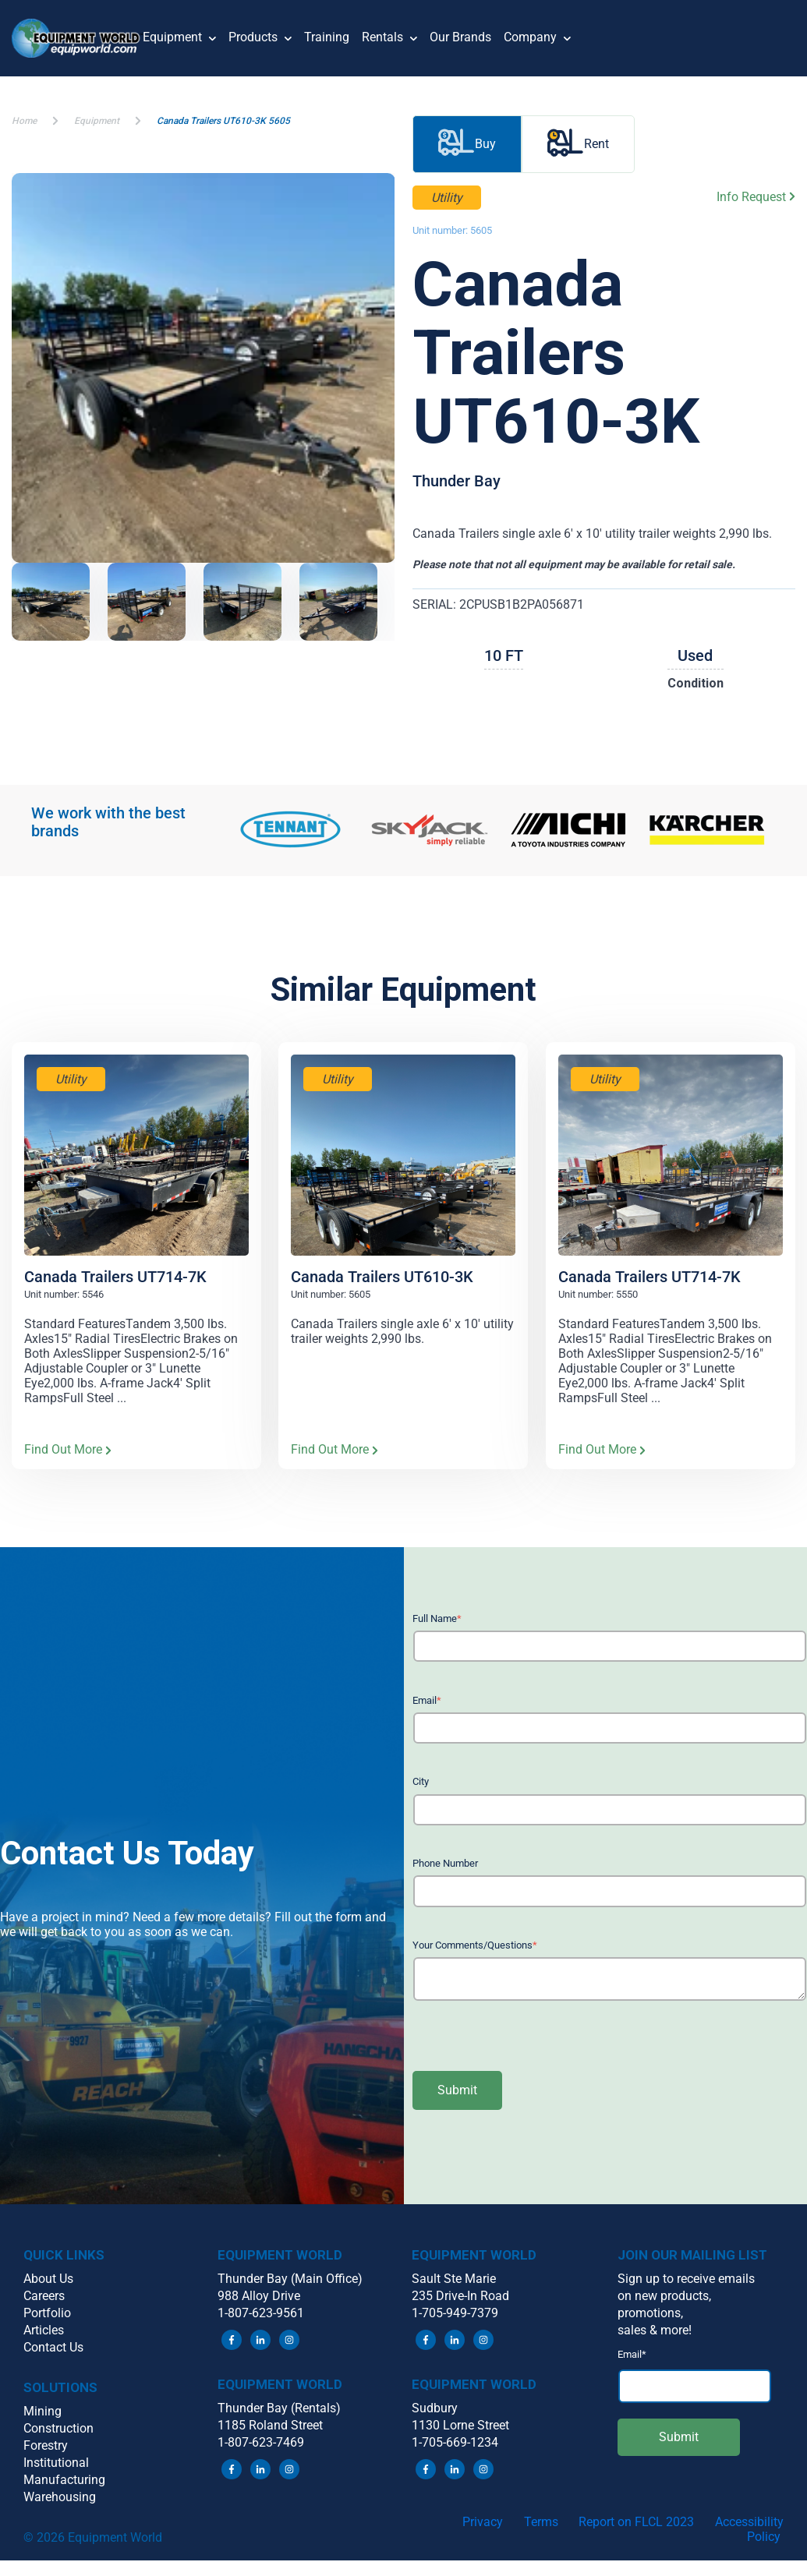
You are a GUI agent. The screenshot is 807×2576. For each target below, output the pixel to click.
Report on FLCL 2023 (636, 2521)
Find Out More (67, 1450)
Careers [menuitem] (44, 2295)
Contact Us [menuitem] (53, 2347)
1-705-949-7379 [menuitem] (455, 2313)
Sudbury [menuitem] (435, 2408)
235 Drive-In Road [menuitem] (460, 2295)
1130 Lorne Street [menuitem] (460, 2425)
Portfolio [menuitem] (47, 2313)
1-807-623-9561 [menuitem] (261, 2313)
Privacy (482, 2521)
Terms (541, 2521)
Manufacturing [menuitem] (64, 2479)
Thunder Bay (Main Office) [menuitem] (290, 2278)
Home (24, 120)
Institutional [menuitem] (56, 2462)
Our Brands (460, 37)
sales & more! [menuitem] (655, 2330)
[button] (77, 38)
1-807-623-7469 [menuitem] (261, 2442)
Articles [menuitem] (43, 2330)
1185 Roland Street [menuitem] (270, 2425)
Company (537, 38)
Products (260, 38)
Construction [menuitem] (58, 2428)
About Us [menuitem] (48, 2278)
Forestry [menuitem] (45, 2445)
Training (326, 37)
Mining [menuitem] (42, 2411)
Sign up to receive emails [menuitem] (686, 2278)
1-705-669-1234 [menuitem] (455, 2442)
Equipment (179, 38)
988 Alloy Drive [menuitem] (259, 2295)
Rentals (389, 38)
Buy (467, 144)
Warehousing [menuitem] (59, 2496)
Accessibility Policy (749, 2529)
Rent (578, 144)
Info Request (756, 196)
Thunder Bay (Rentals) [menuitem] (279, 2408)
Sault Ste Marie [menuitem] (454, 2278)
